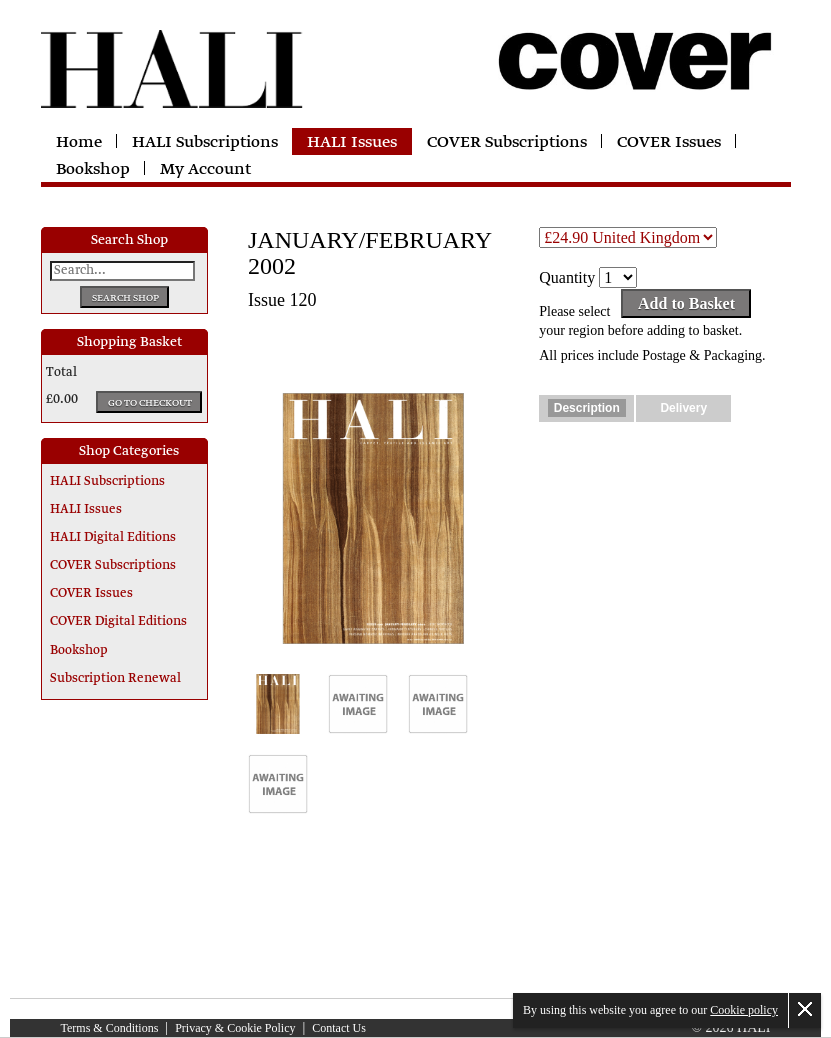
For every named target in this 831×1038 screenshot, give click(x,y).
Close (805, 1009)
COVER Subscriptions (507, 143)
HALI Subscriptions (205, 143)
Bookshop (93, 170)
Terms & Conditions (110, 1028)
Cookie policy (744, 1010)
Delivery (683, 408)
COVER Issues (669, 143)
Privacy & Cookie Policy (235, 1028)
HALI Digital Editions (113, 538)
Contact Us (339, 1028)
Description (587, 408)
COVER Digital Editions (118, 622)
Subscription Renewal (115, 679)
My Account (205, 170)
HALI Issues (352, 143)
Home (79, 143)
